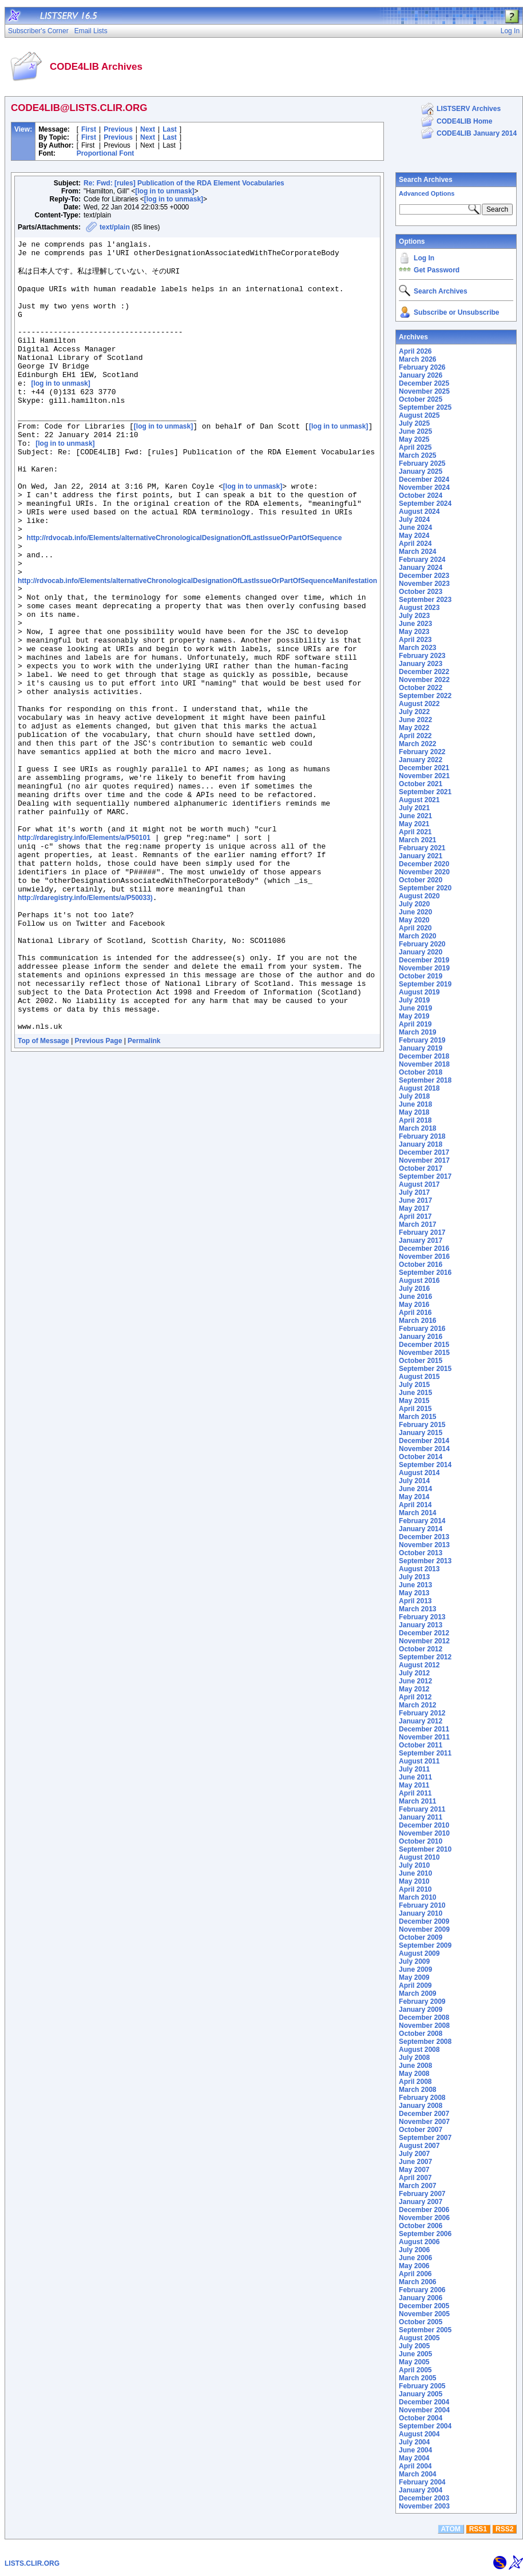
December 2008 (424, 2018)
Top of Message (43, 1196)
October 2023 (420, 592)
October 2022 (420, 688)
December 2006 (424, 2210)
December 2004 (424, 2402)
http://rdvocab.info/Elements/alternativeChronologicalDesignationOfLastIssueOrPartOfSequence (184, 597)
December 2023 (424, 576)
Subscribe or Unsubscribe (456, 312)
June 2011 (415, 1777)
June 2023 (415, 624)
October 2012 (420, 1649)
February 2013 (422, 1617)
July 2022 (414, 712)
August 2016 (419, 1281)
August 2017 (419, 1184)
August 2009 (419, 1953)
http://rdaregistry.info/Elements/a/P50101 (84, 955)
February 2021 (422, 848)
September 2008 (425, 2042)
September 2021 (425, 792)
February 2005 (422, 2386)
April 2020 (415, 928)
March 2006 (417, 2282)
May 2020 (414, 920)
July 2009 (414, 1961)
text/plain (115, 227)
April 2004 (415, 2466)
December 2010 (424, 1825)
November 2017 (424, 1160)
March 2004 (417, 2474)
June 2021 (415, 816)
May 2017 (414, 1208)
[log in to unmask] (164, 191)
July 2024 (414, 520)
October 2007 (420, 2130)
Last (170, 129)
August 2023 (419, 608)
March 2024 (417, 552)
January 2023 (420, 664)
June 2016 (415, 1297)
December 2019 (424, 960)
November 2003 (424, 2506)
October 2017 (420, 1168)
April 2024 (415, 544)
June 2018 (415, 1104)
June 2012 (415, 1681)
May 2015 (414, 1401)
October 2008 (420, 2034)
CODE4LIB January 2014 (477, 133)
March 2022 (417, 744)
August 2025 (419, 415)
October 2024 (420, 496)
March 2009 (417, 1994)
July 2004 (414, 2442)
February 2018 (422, 1136)
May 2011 (414, 1785)
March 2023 (417, 648)
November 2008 (424, 2026)
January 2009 (420, 2010)
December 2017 (424, 1152)
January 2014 (420, 1529)
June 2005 (415, 2354)
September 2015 (425, 1369)
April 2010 (415, 1889)
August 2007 (419, 2146)
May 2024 (414, 536)
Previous (118, 129)
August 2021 (419, 800)
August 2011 (419, 1761)
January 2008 (420, 2106)
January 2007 (420, 2202)
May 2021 (414, 824)
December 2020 (424, 864)
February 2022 (422, 752)
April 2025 (415, 447)
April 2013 (415, 1601)
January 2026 (420, 375)
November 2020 (424, 872)
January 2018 (420, 1144)
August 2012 (419, 1665)
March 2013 (417, 1609)
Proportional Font (105, 153)
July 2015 (414, 1385)
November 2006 (424, 2218)
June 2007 (415, 2162)
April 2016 (415, 1313)
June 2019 (415, 1008)
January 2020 (420, 952)
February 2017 (422, 1232)
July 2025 (414, 423)
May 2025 (414, 439)
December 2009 (424, 1921)
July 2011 (414, 1769)
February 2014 (422, 1521)
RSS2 (504, 2529)
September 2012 (425, 1657)
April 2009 (415, 1985)
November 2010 (424, 1833)
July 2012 (414, 1673)
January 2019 (420, 1048)
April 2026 (415, 351)
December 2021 (424, 768)
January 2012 (420, 1721)
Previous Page (98, 1196)
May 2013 (414, 1593)
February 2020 (422, 944)
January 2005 (420, 2394)
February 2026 (422, 367)
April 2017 (415, 1216)
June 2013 (415, 1585)
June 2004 (415, 2450)
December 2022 (424, 672)
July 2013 (414, 1577)
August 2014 (419, 1473)
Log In (424, 258)
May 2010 (414, 1881)
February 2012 (422, 1713)
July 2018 (414, 1096)
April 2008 (415, 2082)
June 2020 (415, 912)
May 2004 (414, 2458)
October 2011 (420, 1745)
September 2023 (425, 600)
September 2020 (425, 888)
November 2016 (424, 1257)
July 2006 (414, 2250)
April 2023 (415, 640)
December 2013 (424, 1537)
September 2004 (425, 2426)
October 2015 (420, 1361)
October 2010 (420, 1841)
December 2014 (424, 1441)
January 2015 (420, 1433)
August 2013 (419, 1569)
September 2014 (425, 1465)
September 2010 (425, 1849)
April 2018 (415, 1120)
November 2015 (424, 1353)
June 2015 (415, 1393)
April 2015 (415, 1409)
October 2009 (420, 1937)
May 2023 (414, 632)
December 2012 (424, 1633)
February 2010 (422, 1905)
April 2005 (415, 2370)
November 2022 (424, 680)
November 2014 (424, 1449)
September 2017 (425, 1176)
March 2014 (417, 1513)
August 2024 (419, 512)
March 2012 (417, 1705)
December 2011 (424, 1729)
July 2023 (414, 616)
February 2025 (422, 463)
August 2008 (419, 2050)
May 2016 (414, 1305)
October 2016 (420, 1265)
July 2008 (414, 2058)
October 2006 (420, 2226)
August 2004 (419, 2434)
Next (147, 129)
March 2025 (417, 455)
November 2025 (424, 391)
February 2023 (422, 656)
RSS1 (478, 2529)
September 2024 (425, 504)
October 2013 (420, 1553)
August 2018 (419, 1088)
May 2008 (414, 2074)
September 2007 (425, 2138)
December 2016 (424, 1249)
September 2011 (425, 1753)
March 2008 (417, 2090)
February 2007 (422, 2194)
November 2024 (424, 488)
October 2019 (420, 976)
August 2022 (419, 704)
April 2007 (415, 2178)
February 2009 (422, 2002)
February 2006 (422, 2290)
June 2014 (415, 1489)
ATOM (451, 2529)
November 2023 (424, 584)
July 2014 (414, 1481)
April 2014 (415, 1505)
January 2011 (420, 1817)
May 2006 (414, 2266)
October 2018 (420, 1072)
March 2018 (417, 1128)
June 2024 (415, 528)
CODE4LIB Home (464, 121)
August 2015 (419, 1377)
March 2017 (417, 1224)
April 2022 (415, 736)
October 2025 (420, 399)
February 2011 (422, 1809)
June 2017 (415, 1200)
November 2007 (424, 2122)
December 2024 (424, 479)
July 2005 (414, 2346)
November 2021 (424, 776)
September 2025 (425, 407)
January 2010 (420, 1913)
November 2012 (424, 1641)
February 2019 (422, 1040)
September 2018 (425, 1080)
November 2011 (424, 1737)
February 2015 (422, 1425)
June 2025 (415, 431)
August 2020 (419, 896)
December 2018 (424, 1056)
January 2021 (420, 856)
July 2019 (414, 1000)
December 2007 (424, 2114)
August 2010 (419, 1857)
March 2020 (417, 936)
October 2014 (420, 1457)
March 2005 (417, 2378)
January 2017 (420, 1241)
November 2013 (424, 1545)
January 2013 (420, 1625)
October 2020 (420, 880)
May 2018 (414, 1112)
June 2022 (415, 720)
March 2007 (417, 2186)
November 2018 (424, 1064)
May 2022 (414, 728)
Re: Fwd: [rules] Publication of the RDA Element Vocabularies (184, 183)
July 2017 (414, 1192)
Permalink (144, 1196)
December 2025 (424, 383)
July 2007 (414, 2154)
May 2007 (414, 2170)
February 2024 (422, 560)
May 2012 (414, 1689)
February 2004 (422, 2482)
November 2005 (424, 2314)
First (88, 129)
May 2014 (414, 1497)
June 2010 (415, 1873)
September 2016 (425, 1273)
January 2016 (420, 1337)
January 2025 (420, 471)
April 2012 (415, 1697)
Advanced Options (426, 193)
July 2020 (414, 904)
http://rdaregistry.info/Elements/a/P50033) (85, 1027)
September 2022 (425, 696)
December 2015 (424, 1345)
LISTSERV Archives (469, 109)
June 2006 (415, 2258)
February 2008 (422, 2098)
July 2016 (414, 1289)
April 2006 (415, 2274)
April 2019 (415, 1024)
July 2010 (414, 1865)
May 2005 (414, 2362)
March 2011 (417, 1801)
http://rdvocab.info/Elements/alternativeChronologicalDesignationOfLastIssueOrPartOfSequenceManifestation (197, 647)
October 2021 (420, 784)
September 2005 (425, 2330)
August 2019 (419, 992)
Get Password (436, 270)
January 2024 (420, 568)
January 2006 (420, 2298)
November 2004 (424, 2410)
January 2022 (420, 760)
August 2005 (419, 2338)
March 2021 (417, 840)
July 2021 (414, 808)
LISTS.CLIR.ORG (32, 2563)
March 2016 (417, 1321)
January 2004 (420, 2490)
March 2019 (417, 1032)
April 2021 (415, 832)
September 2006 (425, 2234)
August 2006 (419, 2242)
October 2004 (420, 2418)
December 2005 (424, 2306)
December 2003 (424, 2498)
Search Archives (426, 180)
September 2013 (425, 1561)
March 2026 (417, 359)
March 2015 (417, 1417)
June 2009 (415, 1969)
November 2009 (424, 1929)
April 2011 (415, 1793)
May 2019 (414, 1016)
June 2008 (415, 2066)
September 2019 (425, 984)
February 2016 (422, 1329)
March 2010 (417, 1897)
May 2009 (414, 1977)
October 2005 (420, 2322)
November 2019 (424, 968)
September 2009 (425, 1945)
